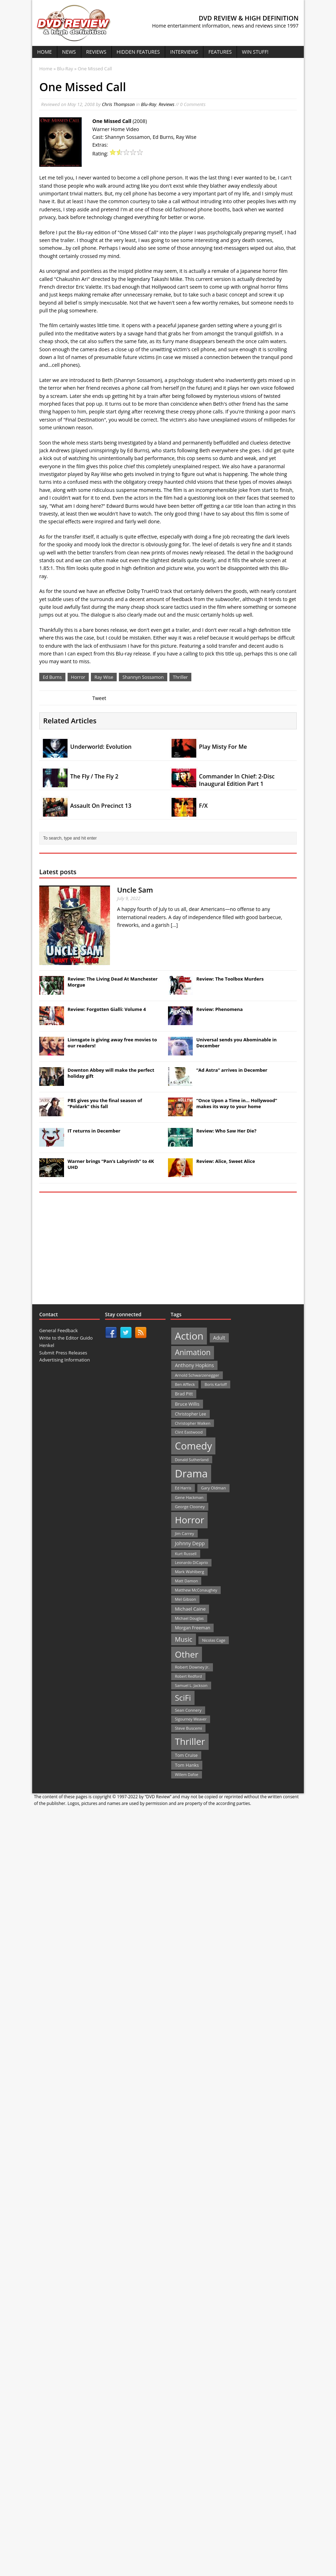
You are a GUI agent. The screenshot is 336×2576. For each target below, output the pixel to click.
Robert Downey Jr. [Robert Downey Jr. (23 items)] (192, 1667)
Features (220, 51)
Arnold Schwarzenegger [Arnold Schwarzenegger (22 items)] (197, 1375)
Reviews (96, 51)
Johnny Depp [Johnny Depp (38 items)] (190, 1543)
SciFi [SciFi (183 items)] (183, 1697)
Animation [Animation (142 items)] (192, 1352)
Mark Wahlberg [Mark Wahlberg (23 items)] (189, 1571)
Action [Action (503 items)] (189, 1335)
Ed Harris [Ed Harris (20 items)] (183, 1487)
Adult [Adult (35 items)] (219, 1337)
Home (44, 51)
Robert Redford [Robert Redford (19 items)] (188, 1676)
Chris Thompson (118, 104)
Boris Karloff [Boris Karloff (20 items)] (215, 1384)
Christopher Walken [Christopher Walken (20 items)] (192, 1423)
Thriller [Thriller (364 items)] (190, 1741)
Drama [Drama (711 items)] (191, 1473)
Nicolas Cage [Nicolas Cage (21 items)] (213, 1640)
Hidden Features (138, 51)
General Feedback (58, 1330)
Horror (78, 677)
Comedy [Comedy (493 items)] (193, 1445)
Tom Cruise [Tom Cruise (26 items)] (186, 1755)
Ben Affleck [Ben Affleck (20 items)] (185, 1384)
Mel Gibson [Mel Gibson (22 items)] (185, 1599)
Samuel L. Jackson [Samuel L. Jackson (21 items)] (191, 1685)
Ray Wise (103, 677)
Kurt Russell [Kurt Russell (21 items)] (185, 1553)
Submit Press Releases (63, 1352)
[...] (174, 925)
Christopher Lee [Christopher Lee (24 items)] (190, 1414)
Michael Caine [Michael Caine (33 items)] (190, 1609)
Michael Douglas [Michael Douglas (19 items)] (189, 1618)
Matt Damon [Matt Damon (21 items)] (186, 1580)
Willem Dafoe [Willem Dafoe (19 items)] (186, 1774)
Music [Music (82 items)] (183, 1639)
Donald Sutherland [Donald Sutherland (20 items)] (191, 1459)
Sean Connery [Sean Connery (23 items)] (188, 1710)
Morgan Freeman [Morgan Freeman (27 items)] (192, 1628)
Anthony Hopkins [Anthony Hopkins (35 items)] (194, 1365)
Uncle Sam (135, 890)
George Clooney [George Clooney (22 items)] (189, 1506)
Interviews (184, 51)
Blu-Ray (148, 104)
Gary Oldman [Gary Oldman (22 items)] (213, 1487)
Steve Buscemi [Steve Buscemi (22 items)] (188, 1728)
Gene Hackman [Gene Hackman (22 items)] (189, 1497)
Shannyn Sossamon (143, 677)
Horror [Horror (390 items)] (189, 1519)
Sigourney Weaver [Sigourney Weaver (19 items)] (191, 1719)
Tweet (99, 698)
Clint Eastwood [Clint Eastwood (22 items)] (188, 1432)
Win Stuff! (255, 51)
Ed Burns (52, 677)
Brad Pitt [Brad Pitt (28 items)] (184, 1394)
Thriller (180, 677)
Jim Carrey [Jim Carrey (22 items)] (184, 1533)
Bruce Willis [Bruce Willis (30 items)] (187, 1404)
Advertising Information (64, 1360)
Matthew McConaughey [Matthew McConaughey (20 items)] (196, 1590)
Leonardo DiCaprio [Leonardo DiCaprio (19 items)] (191, 1562)
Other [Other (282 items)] (186, 1654)
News (69, 51)
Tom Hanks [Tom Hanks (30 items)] (187, 1765)
